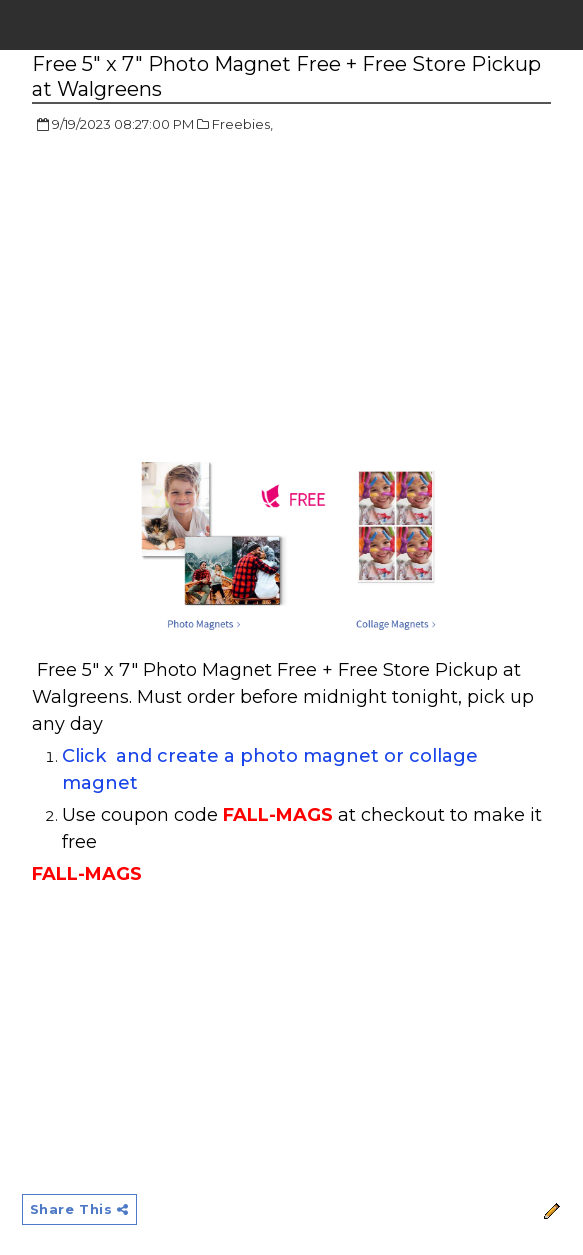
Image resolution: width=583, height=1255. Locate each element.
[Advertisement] (200, 295)
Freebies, (242, 124)
